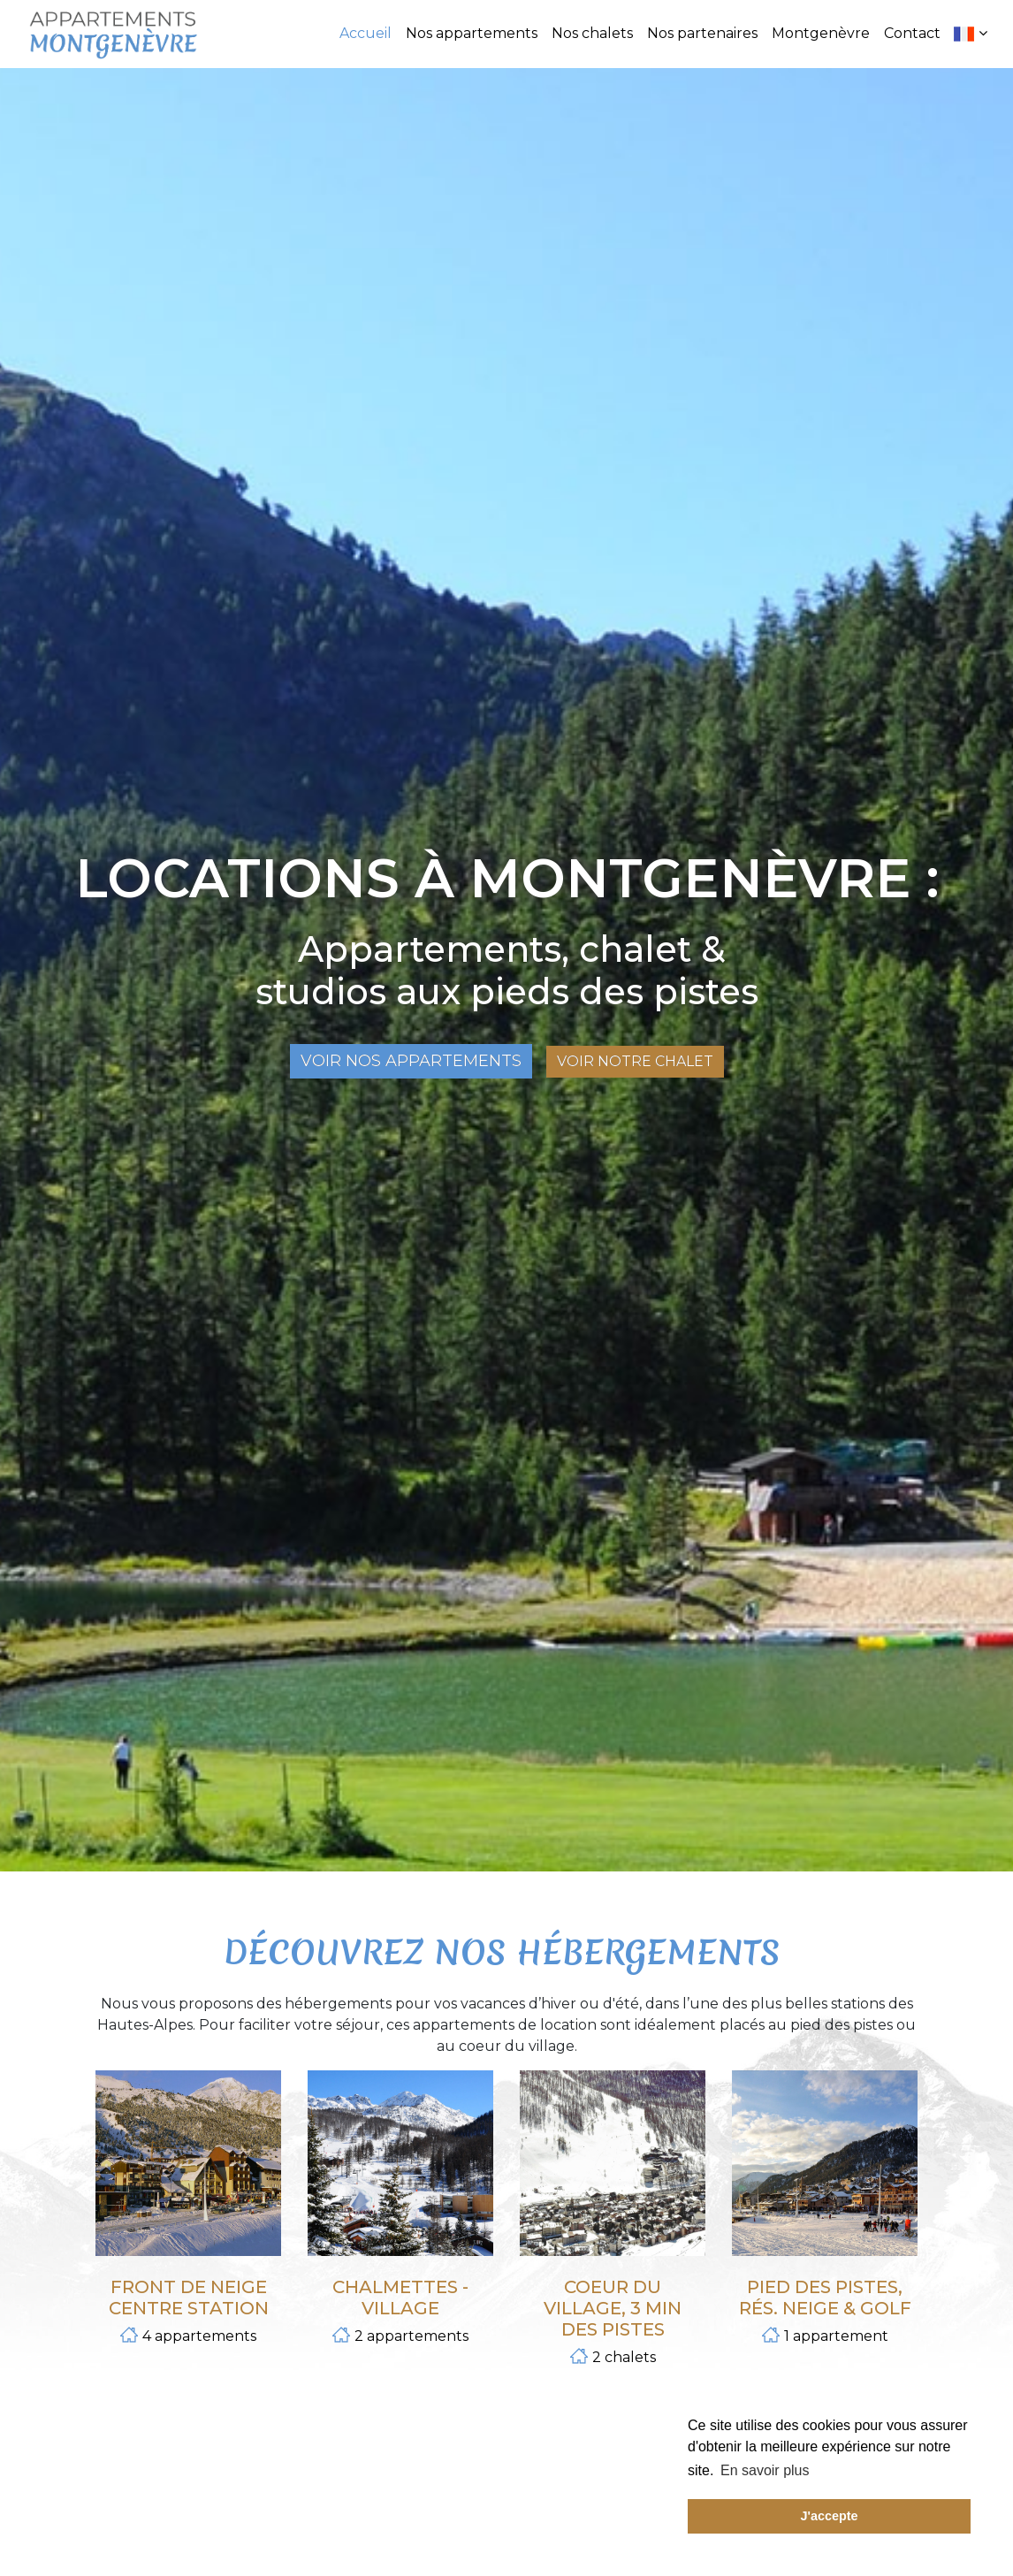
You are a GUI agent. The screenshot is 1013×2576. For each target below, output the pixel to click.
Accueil (365, 33)
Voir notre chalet (635, 1061)
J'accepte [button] (828, 2516)
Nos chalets (592, 33)
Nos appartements (471, 33)
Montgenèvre (821, 33)
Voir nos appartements (411, 1061)
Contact (912, 33)
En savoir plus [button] (765, 2470)
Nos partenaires (702, 33)
